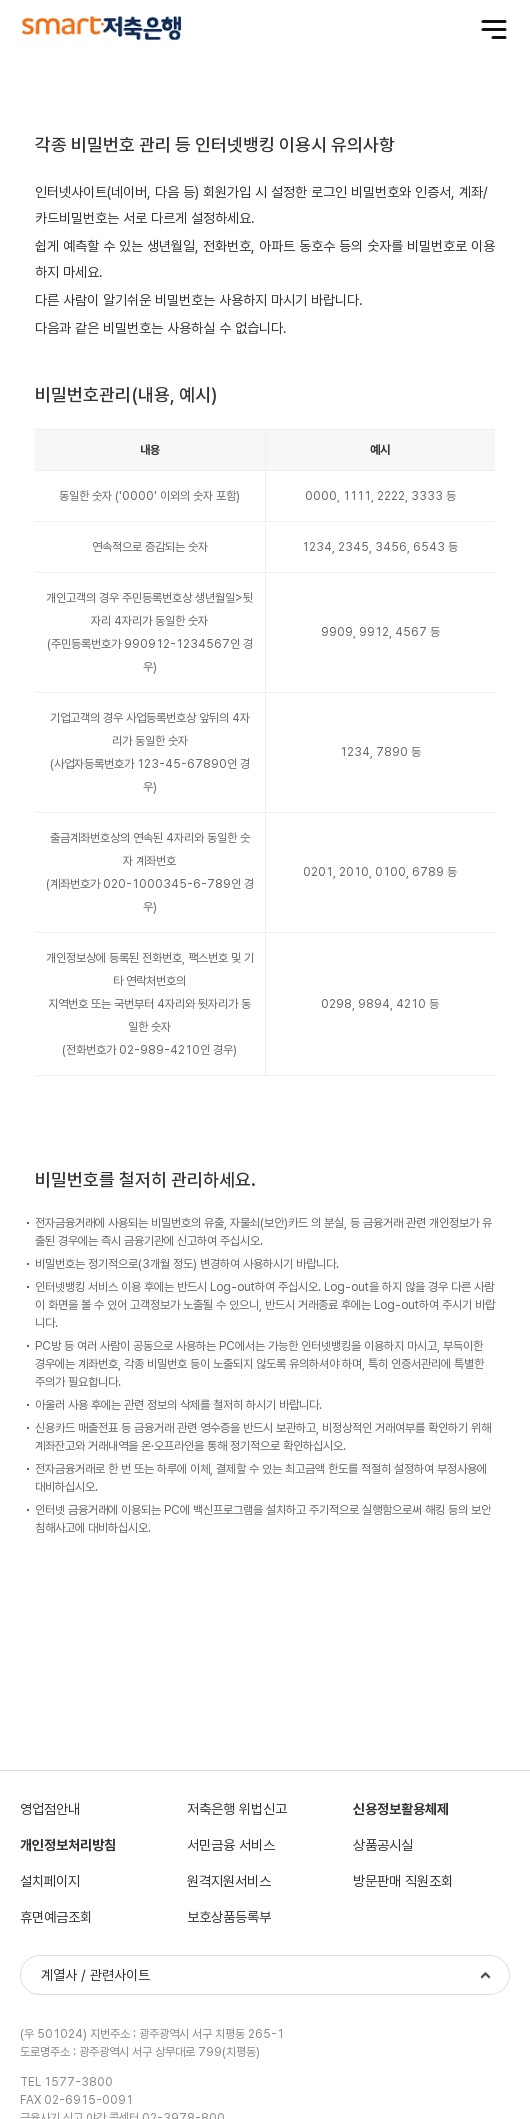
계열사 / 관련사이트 (95, 1975)
